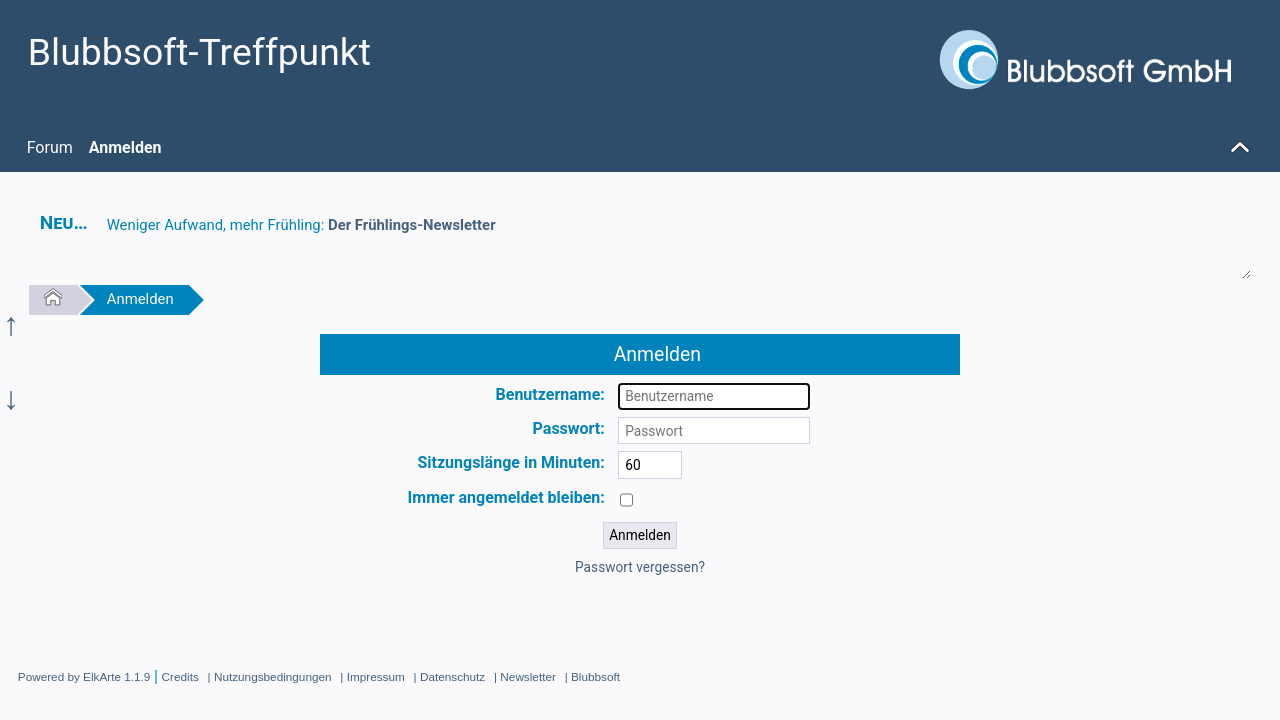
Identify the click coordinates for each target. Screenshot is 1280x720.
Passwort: (569, 428)
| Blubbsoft (592, 676)
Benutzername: (550, 394)
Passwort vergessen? (640, 567)
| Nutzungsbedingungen (270, 676)
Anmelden (140, 299)
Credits (180, 676)
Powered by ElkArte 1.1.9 (84, 676)
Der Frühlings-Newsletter (412, 225)
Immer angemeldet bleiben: (506, 497)
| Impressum (372, 676)
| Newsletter (525, 676)
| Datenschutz (450, 676)
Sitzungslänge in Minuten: (510, 462)
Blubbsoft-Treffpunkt (199, 52)
